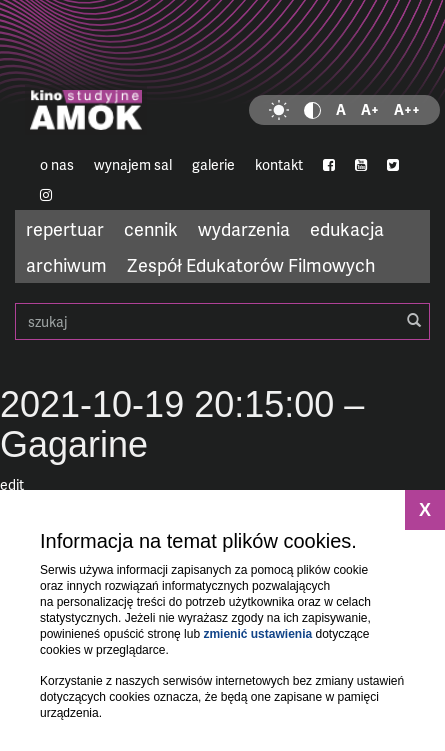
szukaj (222, 321)
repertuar (65, 228)
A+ (370, 109)
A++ (407, 109)
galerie (213, 164)
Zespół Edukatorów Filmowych (251, 264)
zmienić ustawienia (257, 634)
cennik (151, 228)
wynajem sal (133, 164)
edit (12, 484)
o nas (57, 164)
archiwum (66, 264)
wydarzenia (244, 228)
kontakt (279, 164)
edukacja (347, 228)
